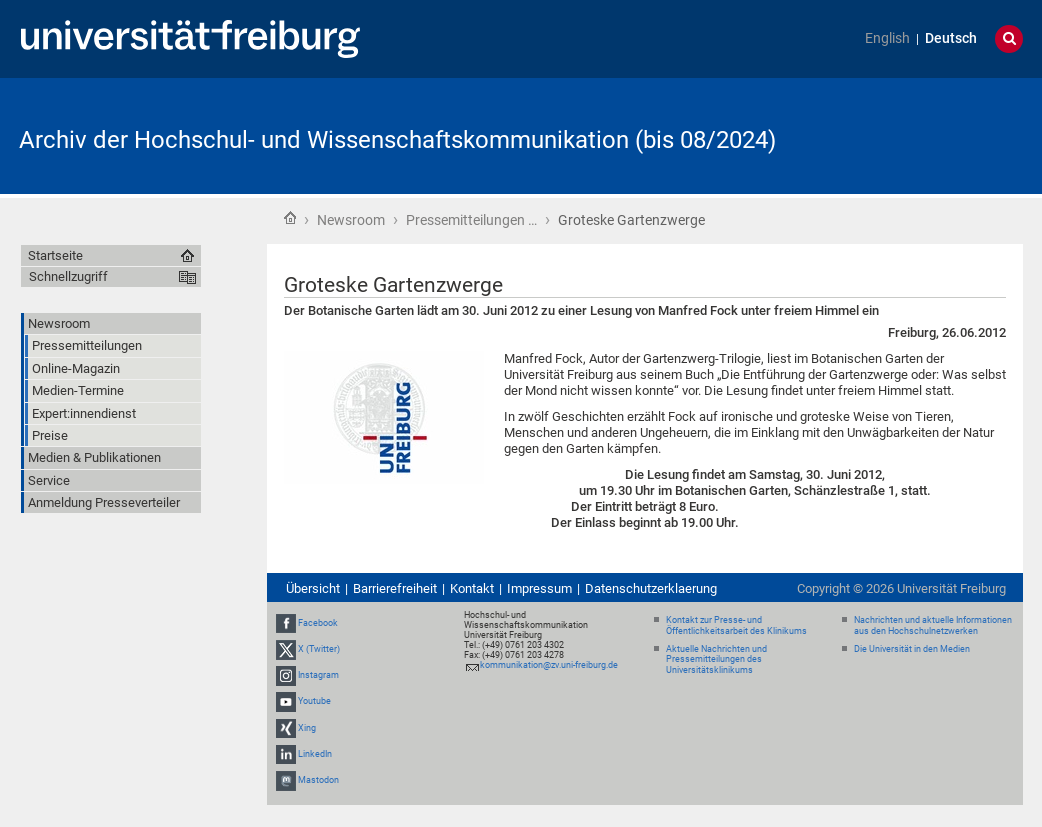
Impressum (539, 588)
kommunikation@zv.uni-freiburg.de (549, 665)
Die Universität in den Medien (912, 649)
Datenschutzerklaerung (651, 588)
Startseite (290, 218)
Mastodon (318, 780)
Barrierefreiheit (395, 588)
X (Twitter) (319, 649)
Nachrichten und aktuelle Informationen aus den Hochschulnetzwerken (933, 625)
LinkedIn (315, 754)
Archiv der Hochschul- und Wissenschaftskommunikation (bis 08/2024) (397, 140)
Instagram (318, 675)
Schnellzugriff (68, 276)
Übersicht (313, 588)
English (887, 38)
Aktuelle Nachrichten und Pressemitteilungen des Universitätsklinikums (716, 660)
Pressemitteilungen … (471, 220)
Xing (307, 728)
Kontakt (472, 588)
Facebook (318, 623)
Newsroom (351, 220)
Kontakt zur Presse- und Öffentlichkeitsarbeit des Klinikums (736, 625)
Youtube (314, 702)
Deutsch (951, 38)
